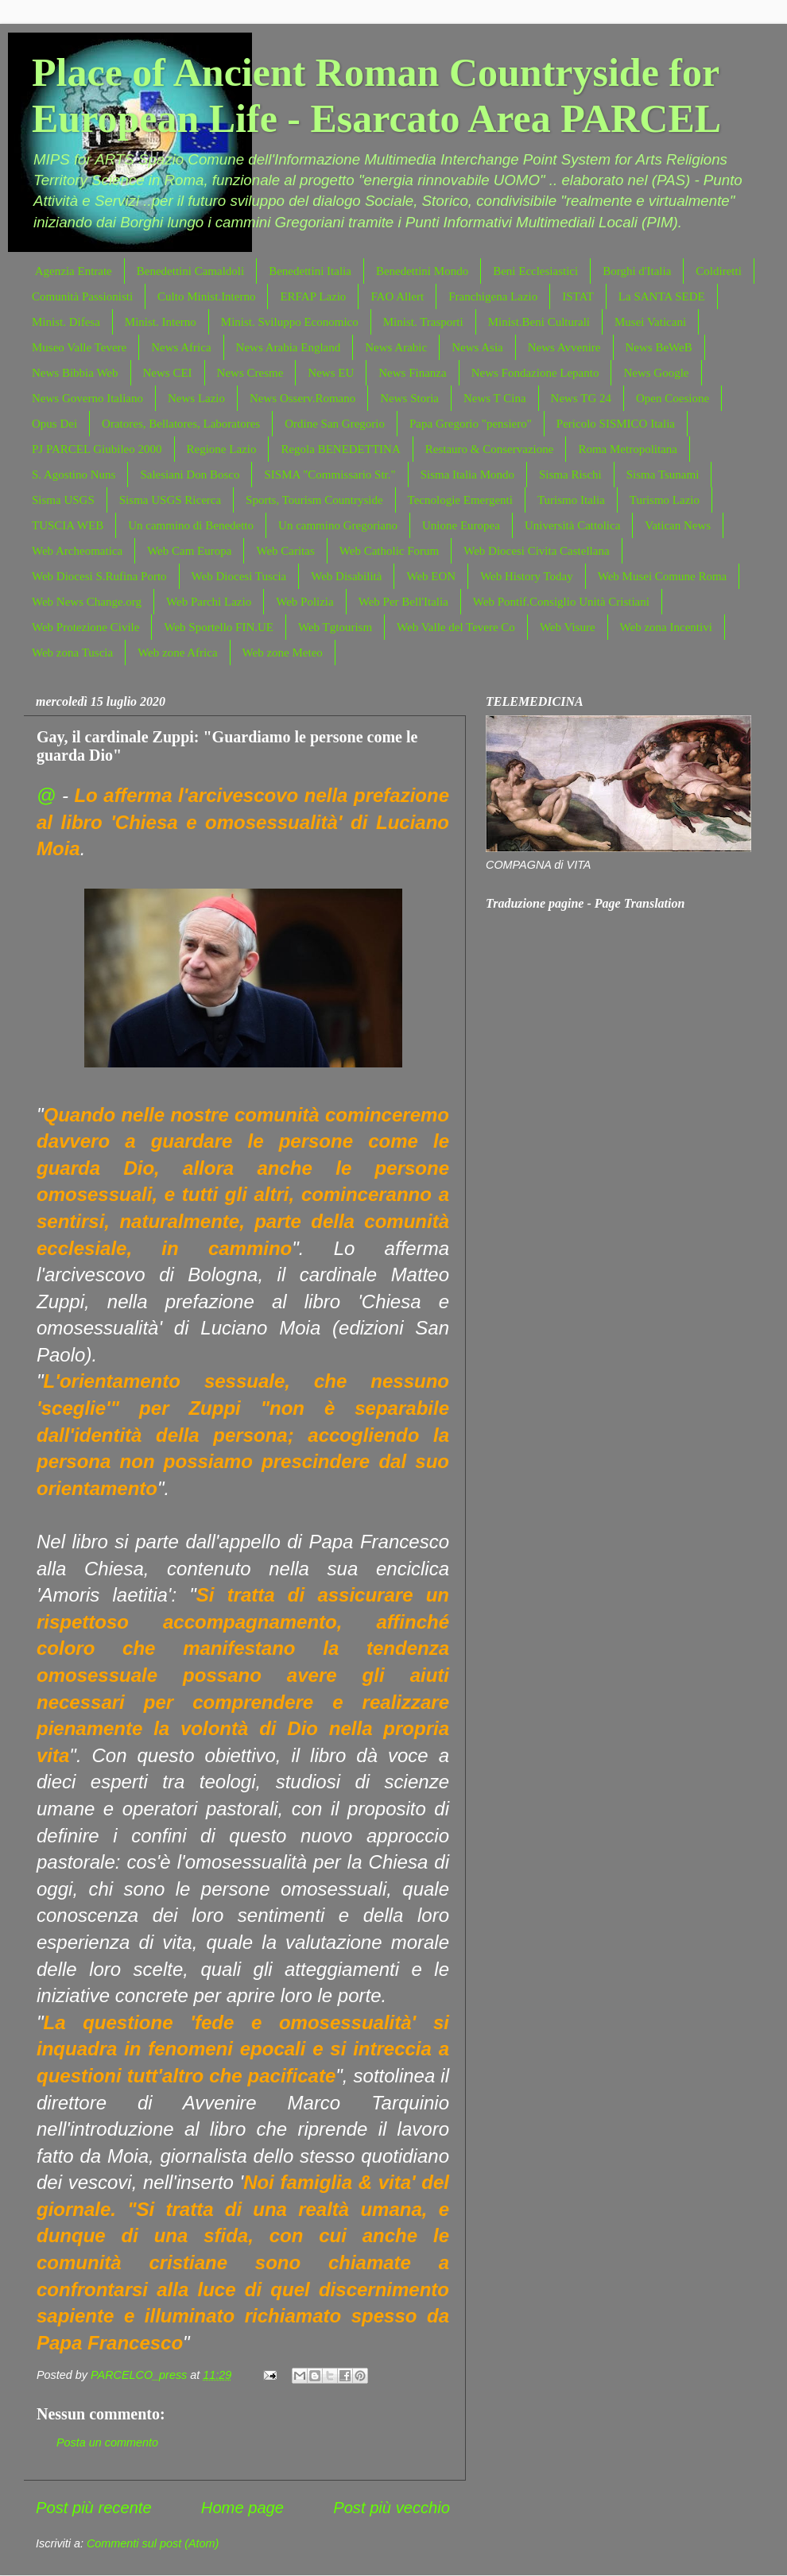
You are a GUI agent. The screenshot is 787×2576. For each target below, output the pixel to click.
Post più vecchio (391, 2507)
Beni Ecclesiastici (535, 271)
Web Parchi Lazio (208, 601)
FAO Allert (397, 296)
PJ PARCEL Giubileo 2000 (97, 449)
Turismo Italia (571, 500)
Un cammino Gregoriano (337, 525)
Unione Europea (461, 525)
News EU (331, 372)
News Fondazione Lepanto (535, 372)
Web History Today (526, 576)
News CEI (167, 372)
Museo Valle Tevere (79, 347)
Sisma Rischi (570, 474)
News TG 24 (581, 398)
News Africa (181, 347)
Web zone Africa (177, 652)
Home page (242, 2507)
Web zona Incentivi (666, 627)
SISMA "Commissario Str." (329, 474)
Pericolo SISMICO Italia (615, 423)
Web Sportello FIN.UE (218, 627)
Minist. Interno (160, 322)
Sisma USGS (63, 500)
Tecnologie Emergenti (460, 500)
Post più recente (94, 2507)
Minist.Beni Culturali (539, 322)
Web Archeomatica (77, 550)
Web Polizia (305, 601)
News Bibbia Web (75, 372)
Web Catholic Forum (389, 550)
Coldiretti (719, 271)
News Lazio (196, 398)
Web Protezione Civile (85, 627)
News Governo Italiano (87, 398)
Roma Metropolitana (627, 449)
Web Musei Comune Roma (662, 576)
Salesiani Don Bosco (189, 474)
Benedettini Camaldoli (190, 271)
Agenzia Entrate (73, 271)
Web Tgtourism (335, 627)
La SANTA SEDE (661, 296)
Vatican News (678, 525)
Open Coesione (672, 398)
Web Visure (567, 627)
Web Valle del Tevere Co (456, 627)
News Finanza (412, 372)
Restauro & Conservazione (489, 449)
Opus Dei (54, 423)
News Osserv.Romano (302, 398)
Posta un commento (107, 2442)
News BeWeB (659, 347)
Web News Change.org (87, 601)
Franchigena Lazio (492, 296)
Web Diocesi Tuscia (239, 576)
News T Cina (494, 398)
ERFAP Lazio (313, 296)
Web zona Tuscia (72, 652)
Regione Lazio (222, 449)
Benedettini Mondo (422, 271)
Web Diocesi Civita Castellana (536, 550)
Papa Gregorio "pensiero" (470, 423)
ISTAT (578, 296)
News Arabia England (288, 347)
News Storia (409, 398)
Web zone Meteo (282, 652)
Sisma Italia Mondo (467, 474)
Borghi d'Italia (637, 271)
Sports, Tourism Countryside (314, 500)
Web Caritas (285, 550)
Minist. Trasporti (423, 322)
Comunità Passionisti (82, 296)
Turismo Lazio (665, 500)
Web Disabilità (346, 576)
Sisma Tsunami (663, 474)
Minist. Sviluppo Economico (290, 322)
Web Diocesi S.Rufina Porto (99, 576)
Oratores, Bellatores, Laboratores (181, 423)
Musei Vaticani (650, 322)
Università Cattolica (572, 525)
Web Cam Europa (189, 550)
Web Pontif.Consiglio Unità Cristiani (561, 601)
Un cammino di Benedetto (191, 525)
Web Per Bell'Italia (403, 601)
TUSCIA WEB (67, 525)
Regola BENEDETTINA (340, 449)
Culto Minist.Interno (206, 296)
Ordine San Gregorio (335, 423)
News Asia (477, 347)
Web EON (431, 576)
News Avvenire (564, 347)
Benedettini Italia (310, 271)
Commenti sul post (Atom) (153, 2543)
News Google (655, 372)
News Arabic (396, 347)
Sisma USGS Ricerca (170, 500)
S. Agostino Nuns (73, 474)
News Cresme (250, 372)
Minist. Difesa (66, 322)
